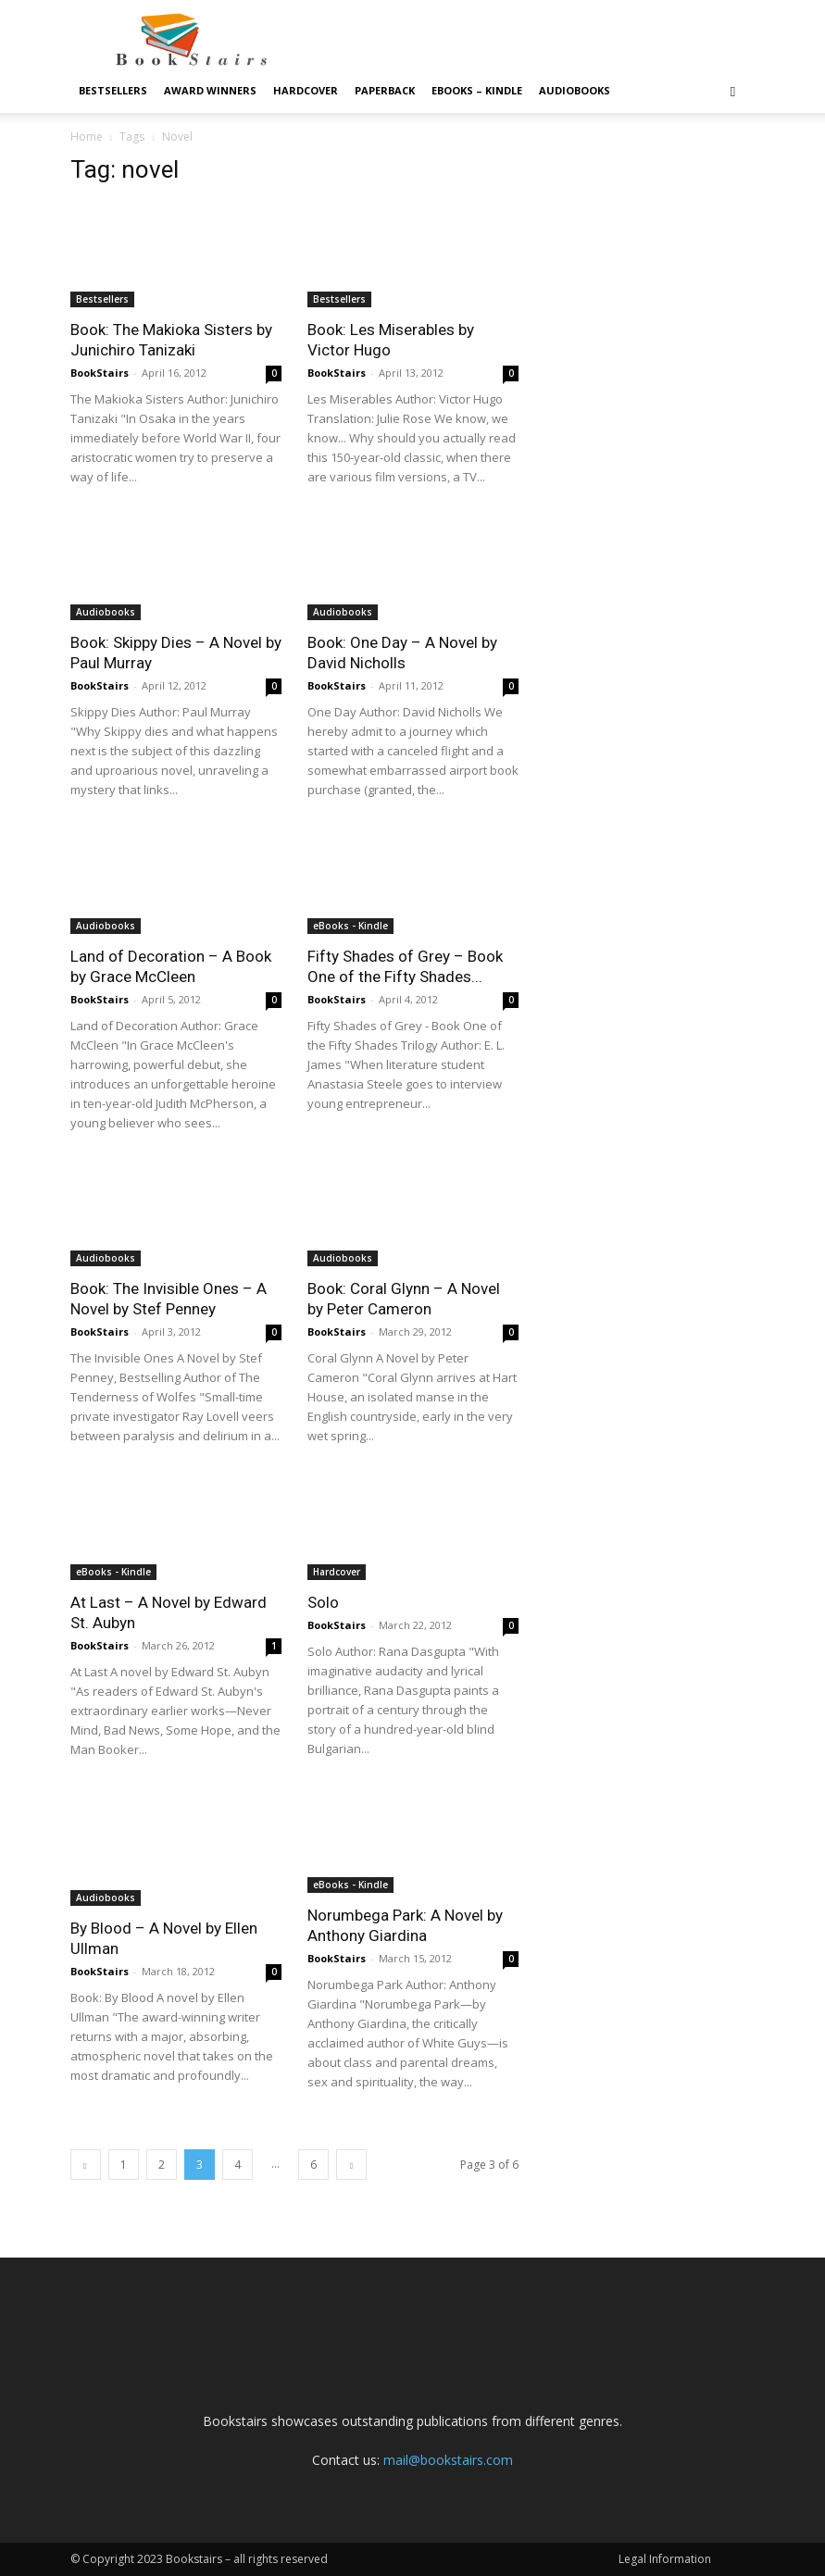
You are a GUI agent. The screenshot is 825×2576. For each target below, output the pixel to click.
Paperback (385, 90)
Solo (323, 1602)
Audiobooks (574, 90)
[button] (733, 91)
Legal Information (665, 2559)
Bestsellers (113, 90)
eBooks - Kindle (350, 925)
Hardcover (305, 90)
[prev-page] (85, 2164)
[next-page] (351, 2164)
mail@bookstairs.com (448, 2460)
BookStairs (99, 373)
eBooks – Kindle (476, 90)
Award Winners (210, 90)
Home (86, 136)
